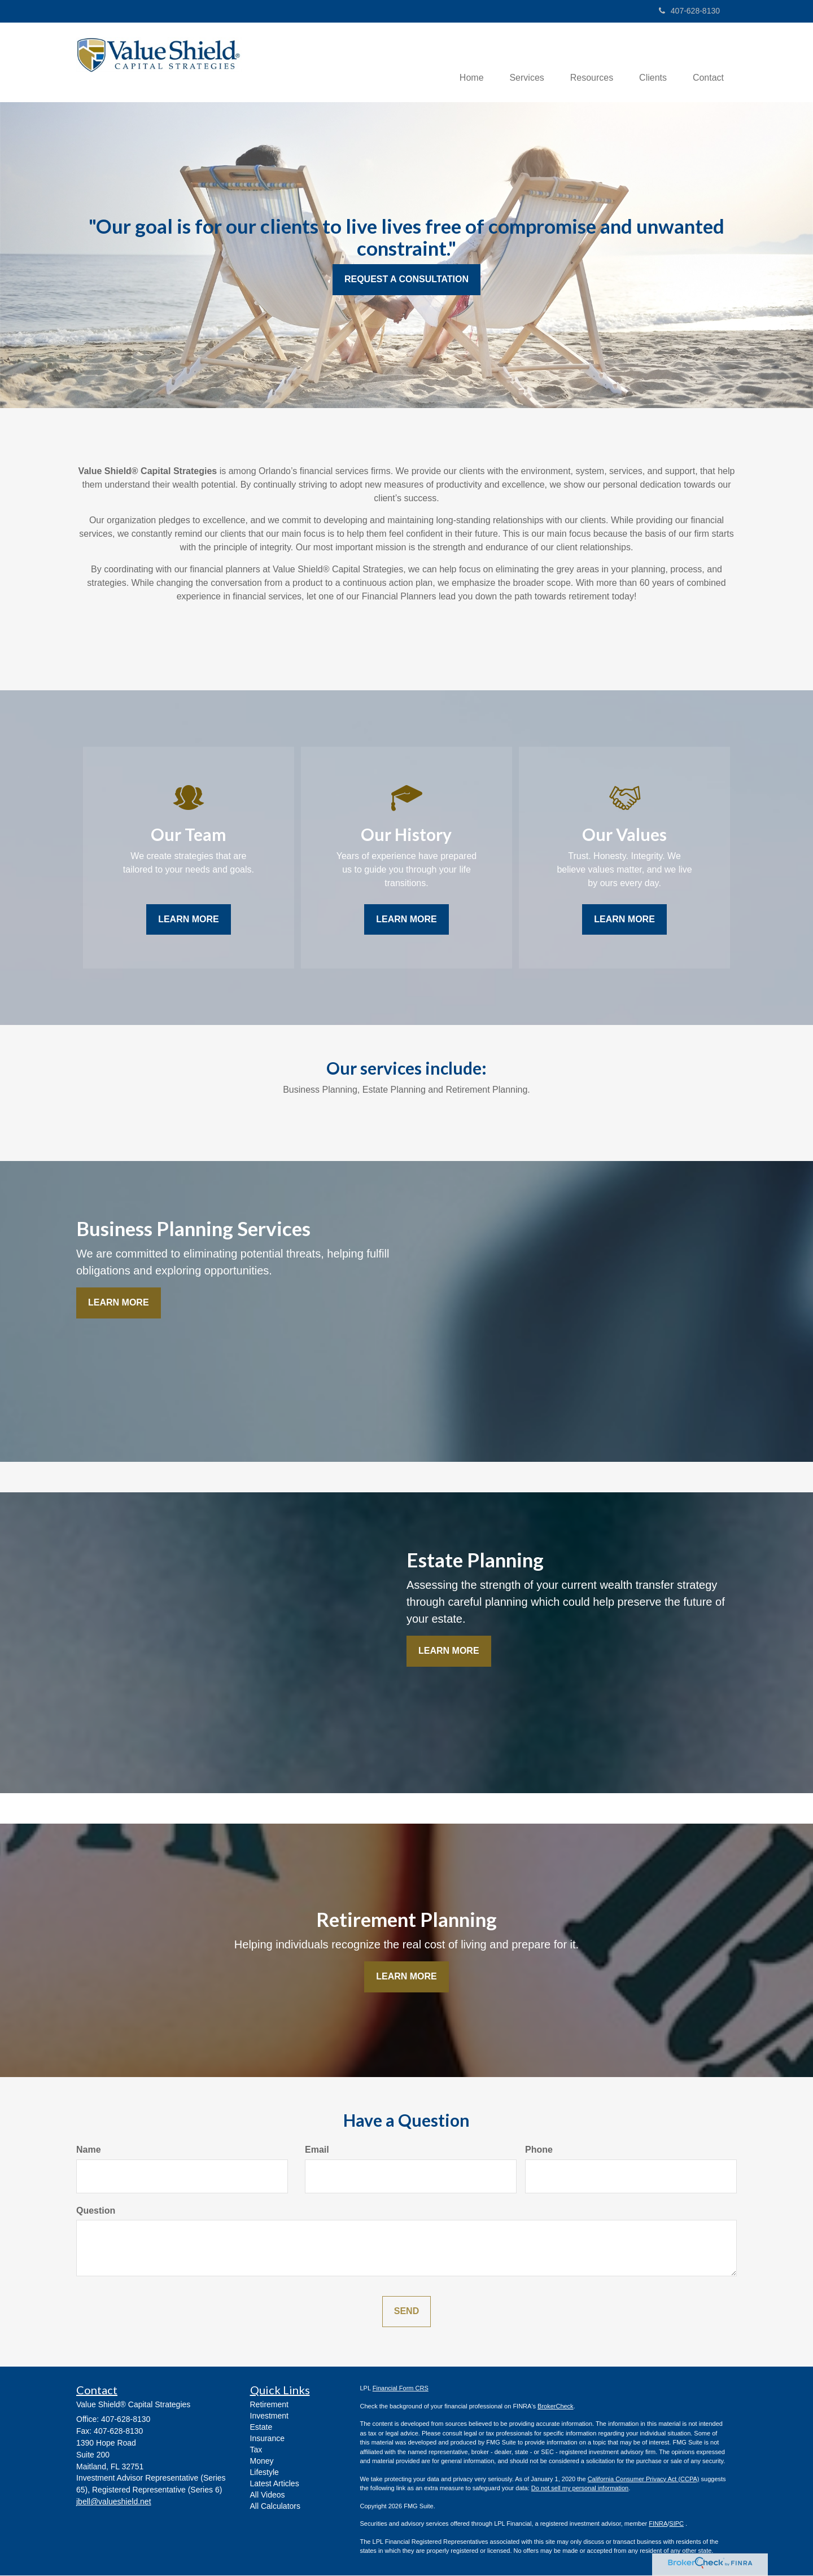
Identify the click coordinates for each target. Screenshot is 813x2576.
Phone (539, 2150)
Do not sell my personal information (579, 2489)
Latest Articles (274, 2484)
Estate (261, 2428)
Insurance (267, 2439)
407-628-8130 (689, 10)
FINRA (658, 2524)
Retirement (269, 2405)
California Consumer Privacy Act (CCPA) (644, 2479)
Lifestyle (264, 2473)
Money (262, 2462)
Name (88, 2150)
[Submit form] (406, 2312)
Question (95, 2211)
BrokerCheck (555, 2406)
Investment (269, 2416)
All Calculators (275, 2507)
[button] (518, 62)
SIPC (676, 2524)
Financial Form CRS (401, 2389)
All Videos (267, 2495)
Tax (256, 2450)
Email (317, 2150)
